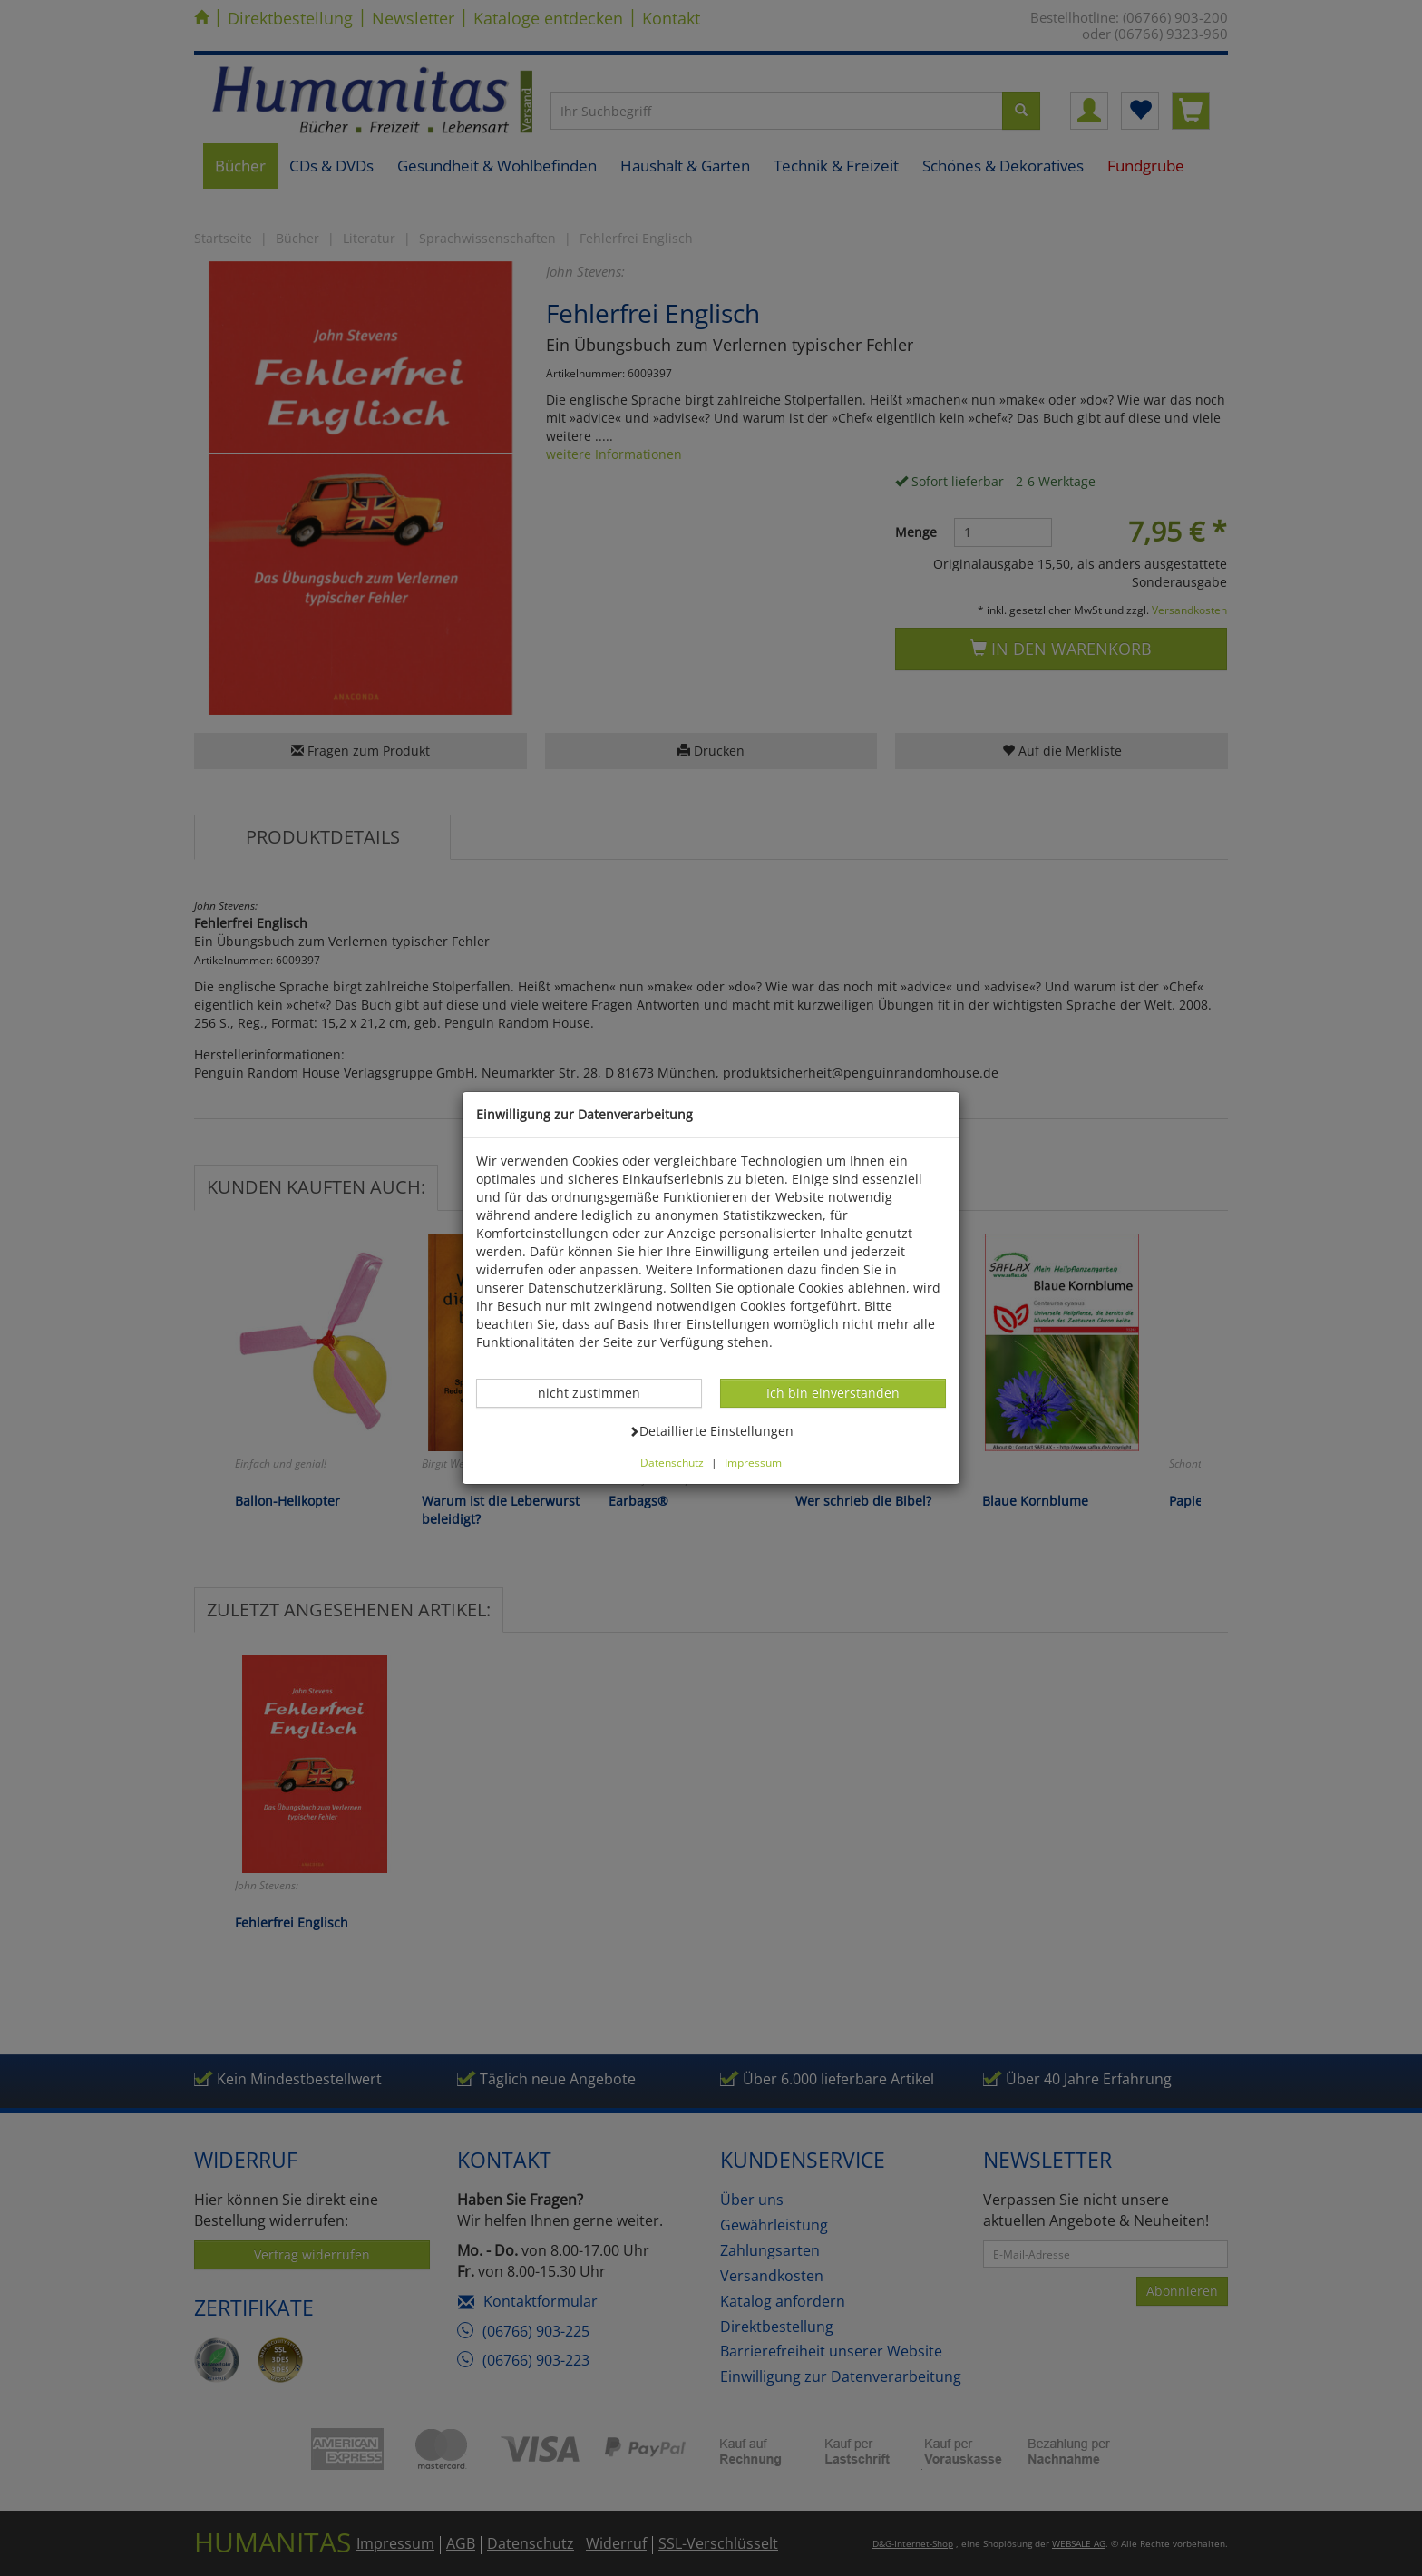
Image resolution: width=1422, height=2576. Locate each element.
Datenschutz (672, 1462)
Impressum (753, 1462)
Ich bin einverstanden (832, 1392)
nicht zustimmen (598, 1392)
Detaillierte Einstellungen (711, 1430)
